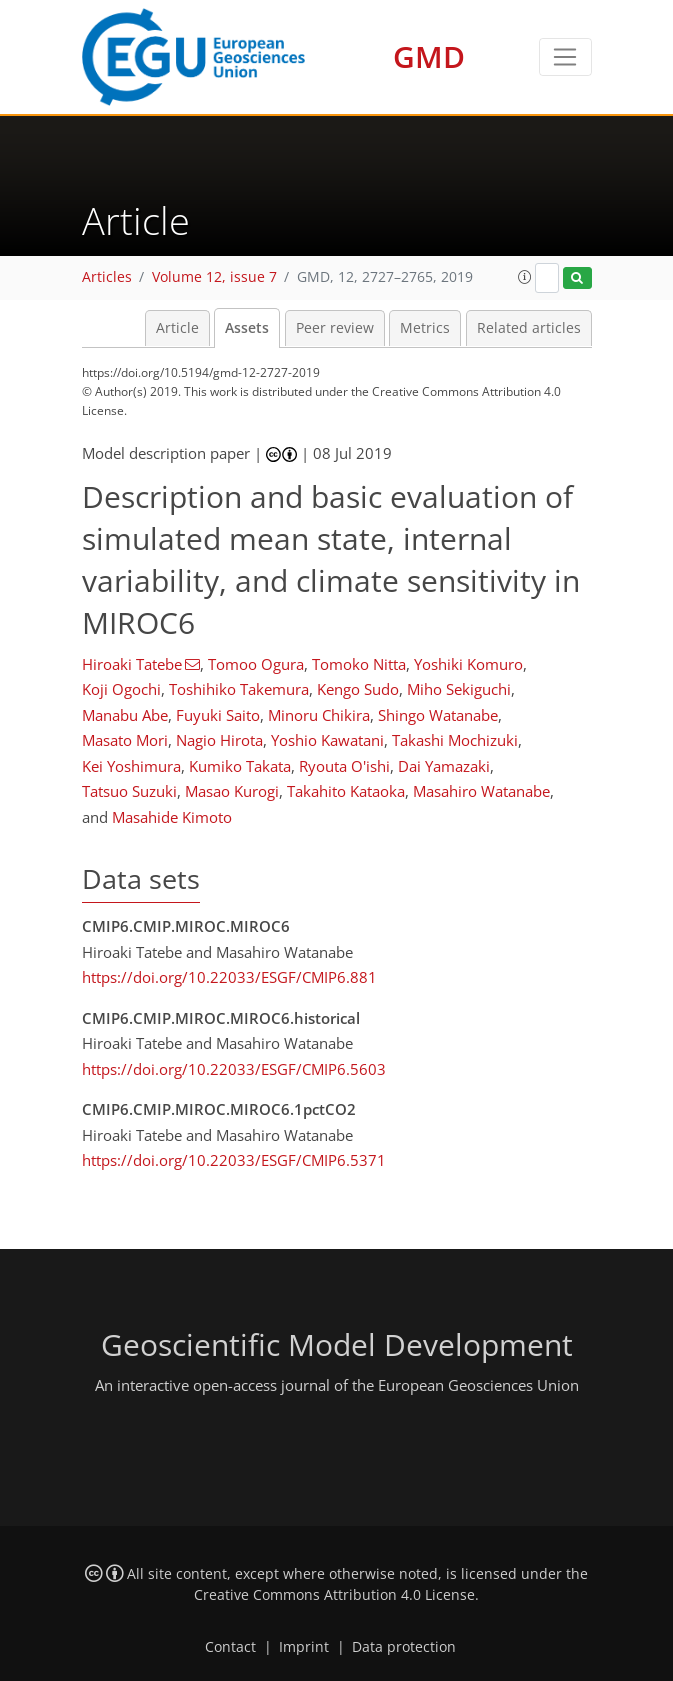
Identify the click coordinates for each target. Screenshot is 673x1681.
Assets (247, 328)
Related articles (529, 328)
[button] (525, 277)
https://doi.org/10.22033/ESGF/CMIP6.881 (229, 977)
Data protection (404, 1647)
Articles (107, 277)
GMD (429, 56)
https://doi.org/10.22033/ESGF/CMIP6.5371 (234, 1160)
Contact (230, 1647)
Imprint (304, 1647)
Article (177, 328)
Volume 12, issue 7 (214, 277)
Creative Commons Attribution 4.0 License (334, 1595)
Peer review (335, 328)
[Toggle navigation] (565, 57)
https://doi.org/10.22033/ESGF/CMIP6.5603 (234, 1069)
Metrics (425, 328)
